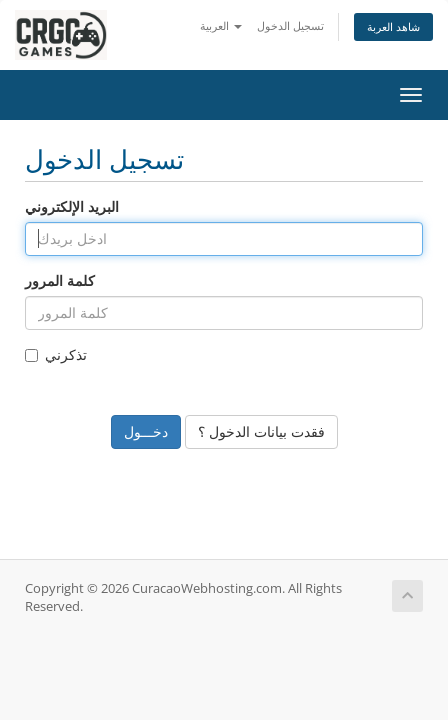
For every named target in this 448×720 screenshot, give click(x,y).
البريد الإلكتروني (72, 206)
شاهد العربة (393, 26)
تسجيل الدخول (290, 25)
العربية (221, 25)
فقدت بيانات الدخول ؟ (261, 431)
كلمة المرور (60, 280)
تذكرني (56, 354)
